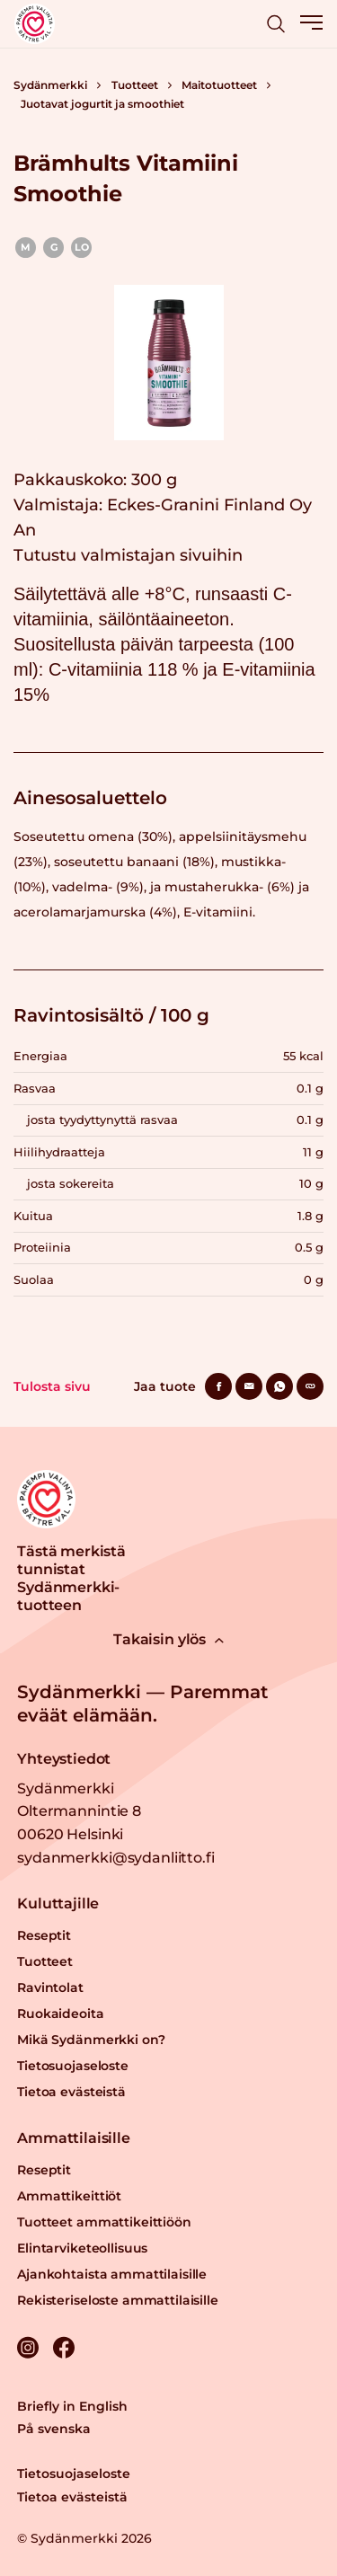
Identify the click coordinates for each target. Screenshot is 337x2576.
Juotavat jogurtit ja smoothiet (102, 104)
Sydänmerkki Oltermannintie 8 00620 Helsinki (79, 1811)
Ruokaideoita (60, 2013)
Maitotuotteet (219, 85)
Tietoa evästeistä (71, 2092)
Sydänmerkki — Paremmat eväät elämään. (142, 1703)
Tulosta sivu (52, 1386)
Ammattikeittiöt (69, 2196)
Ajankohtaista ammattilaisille (112, 2274)
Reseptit (44, 1935)
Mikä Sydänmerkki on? (90, 2040)
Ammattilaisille (73, 2138)
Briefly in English (72, 2406)
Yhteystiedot (64, 1758)
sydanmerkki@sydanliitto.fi (115, 1857)
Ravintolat (50, 1987)
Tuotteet (134, 85)
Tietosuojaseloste (73, 2066)
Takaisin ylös (168, 1639)
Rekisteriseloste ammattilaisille (117, 2300)
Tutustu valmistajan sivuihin (128, 555)
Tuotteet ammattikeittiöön (104, 2222)
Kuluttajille (58, 1903)
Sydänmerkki (50, 85)
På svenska (54, 2429)
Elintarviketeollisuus (82, 2248)
